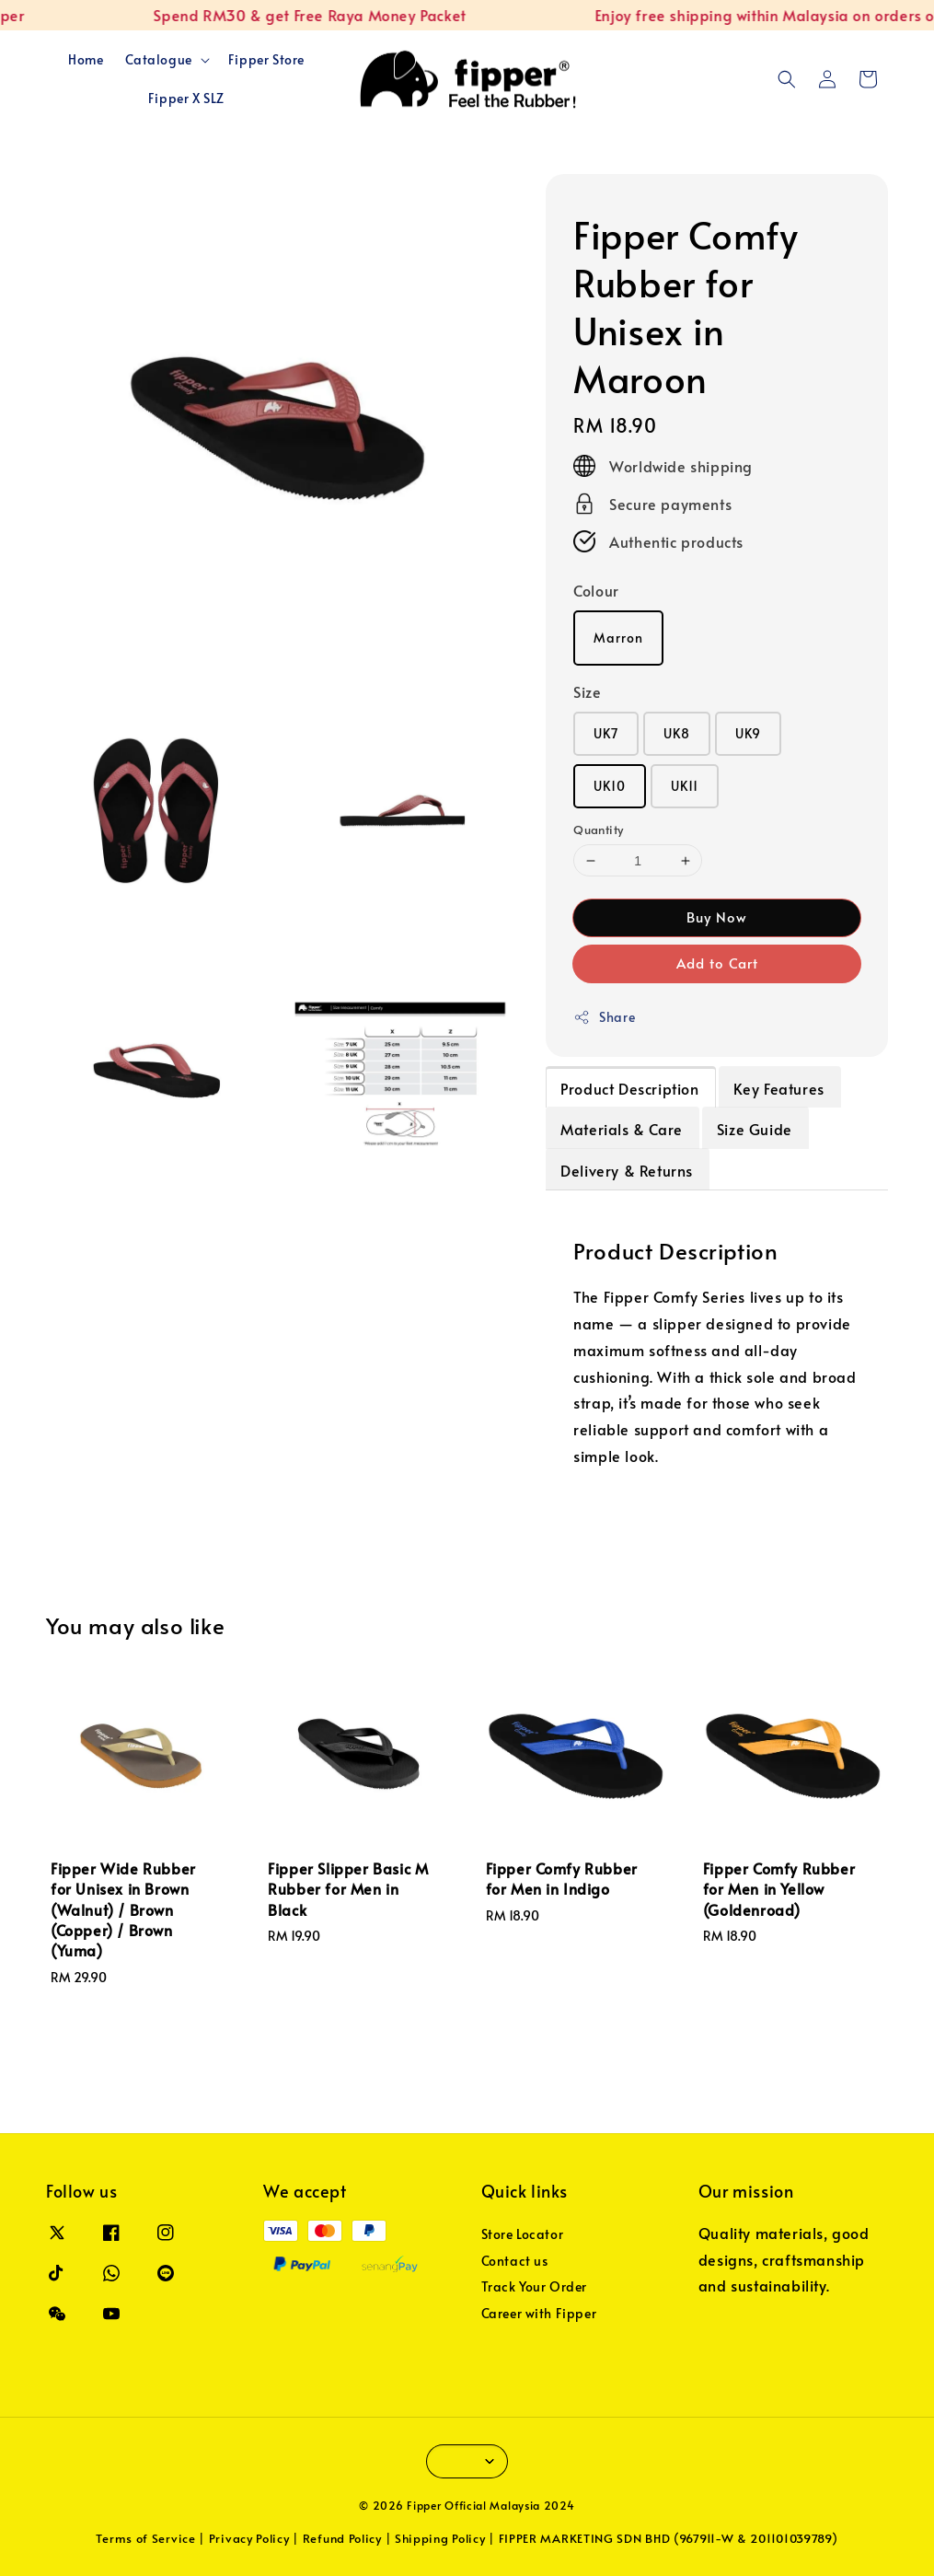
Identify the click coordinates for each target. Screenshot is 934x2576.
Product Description (629, 1088)
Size (587, 691)
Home (85, 59)
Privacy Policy (249, 2538)
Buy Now (716, 916)
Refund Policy (342, 2538)
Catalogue (158, 60)
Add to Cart (717, 962)
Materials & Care (621, 1129)
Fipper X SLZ (186, 98)
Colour (596, 590)
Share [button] (604, 1017)
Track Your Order (534, 2286)
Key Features (778, 1088)
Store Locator (522, 2234)
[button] (787, 79)
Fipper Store (266, 59)
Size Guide (754, 1129)
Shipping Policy (440, 2538)
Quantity (598, 829)
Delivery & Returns (626, 1170)
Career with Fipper (539, 2313)
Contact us (514, 2260)
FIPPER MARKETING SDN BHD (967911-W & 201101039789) (668, 2538)
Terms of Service (145, 2538)
